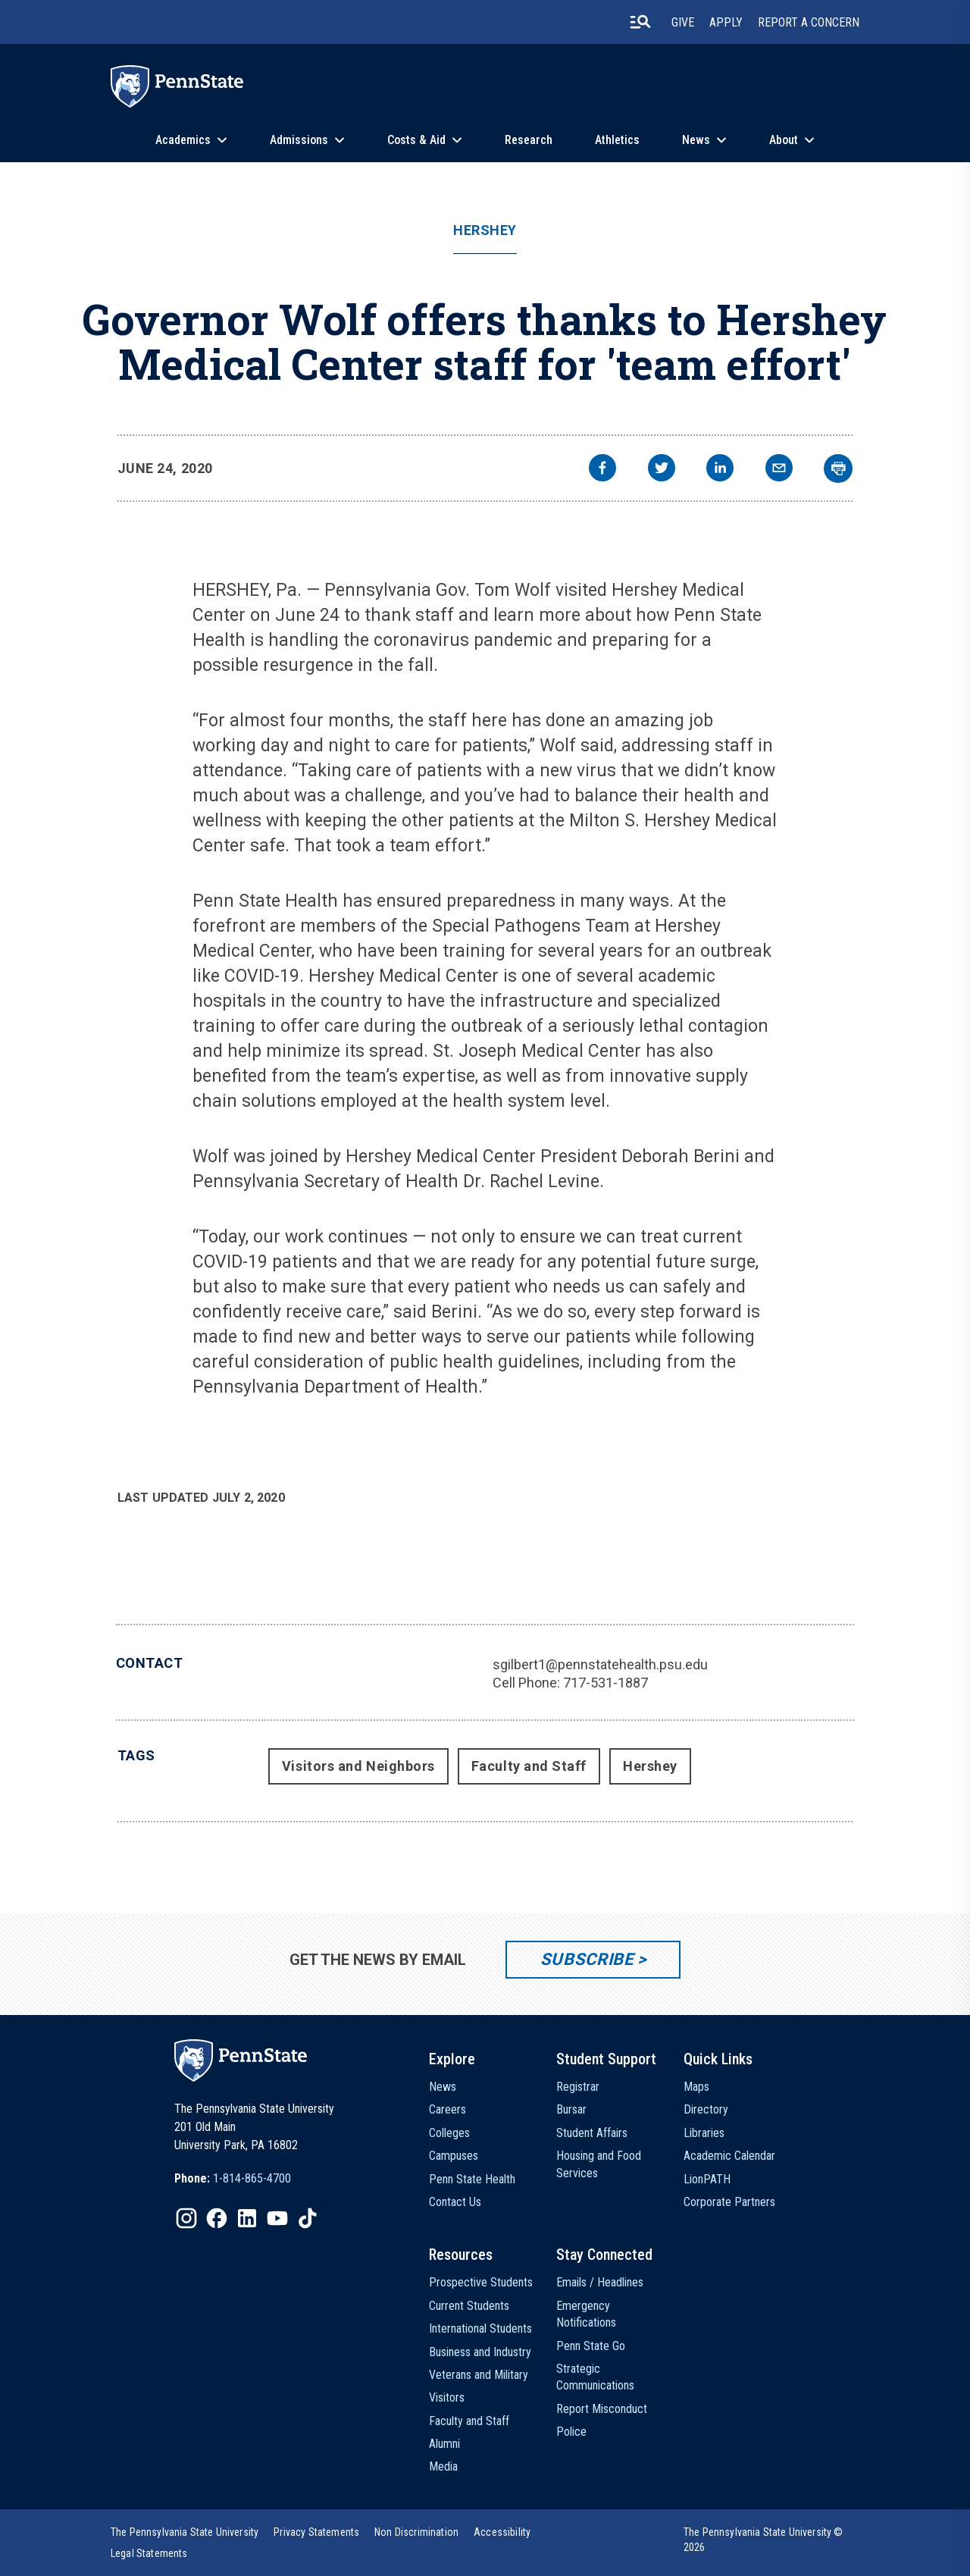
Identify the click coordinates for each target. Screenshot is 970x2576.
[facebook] (602, 469)
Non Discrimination (416, 2532)
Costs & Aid (416, 140)
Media (443, 2466)
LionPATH (707, 2179)
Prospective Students (481, 2282)
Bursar (571, 2109)
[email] (779, 469)
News (696, 140)
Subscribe (587, 1959)
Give (682, 22)
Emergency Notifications (586, 2314)
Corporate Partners (729, 2202)
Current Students (469, 2306)
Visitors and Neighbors (358, 1766)
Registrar (577, 2086)
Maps (696, 2086)
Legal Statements (149, 2553)
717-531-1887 (605, 1683)
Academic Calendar (729, 2155)
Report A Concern (808, 22)
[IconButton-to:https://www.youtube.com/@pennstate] (277, 2218)
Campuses (453, 2155)
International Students (480, 2328)
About (783, 140)
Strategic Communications (595, 2377)
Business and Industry (480, 2352)
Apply (726, 22)
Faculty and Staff (529, 1766)
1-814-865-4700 (252, 2178)
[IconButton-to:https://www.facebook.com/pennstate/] (217, 2218)
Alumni (444, 2444)
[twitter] (661, 469)
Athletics (617, 140)
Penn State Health (472, 2179)
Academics (183, 140)
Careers (447, 2109)
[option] (232, 2179)
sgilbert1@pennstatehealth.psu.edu (600, 1664)
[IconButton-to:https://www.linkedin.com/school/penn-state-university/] (247, 2218)
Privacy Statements (316, 2532)
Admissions (299, 140)
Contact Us (455, 2202)
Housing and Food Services (598, 2164)
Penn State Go (590, 2346)
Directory (706, 2109)
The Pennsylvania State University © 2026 (763, 2539)
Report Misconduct (601, 2409)
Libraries (704, 2133)
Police (571, 2431)
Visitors (447, 2397)
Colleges (449, 2133)
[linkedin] (720, 469)
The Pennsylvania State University (184, 2532)
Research (528, 140)
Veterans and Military (478, 2375)
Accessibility (502, 2532)
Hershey (485, 230)
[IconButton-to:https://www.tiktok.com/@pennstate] (308, 2218)
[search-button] (640, 22)
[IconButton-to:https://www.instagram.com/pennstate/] (186, 2218)
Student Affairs (591, 2133)
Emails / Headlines (599, 2282)
